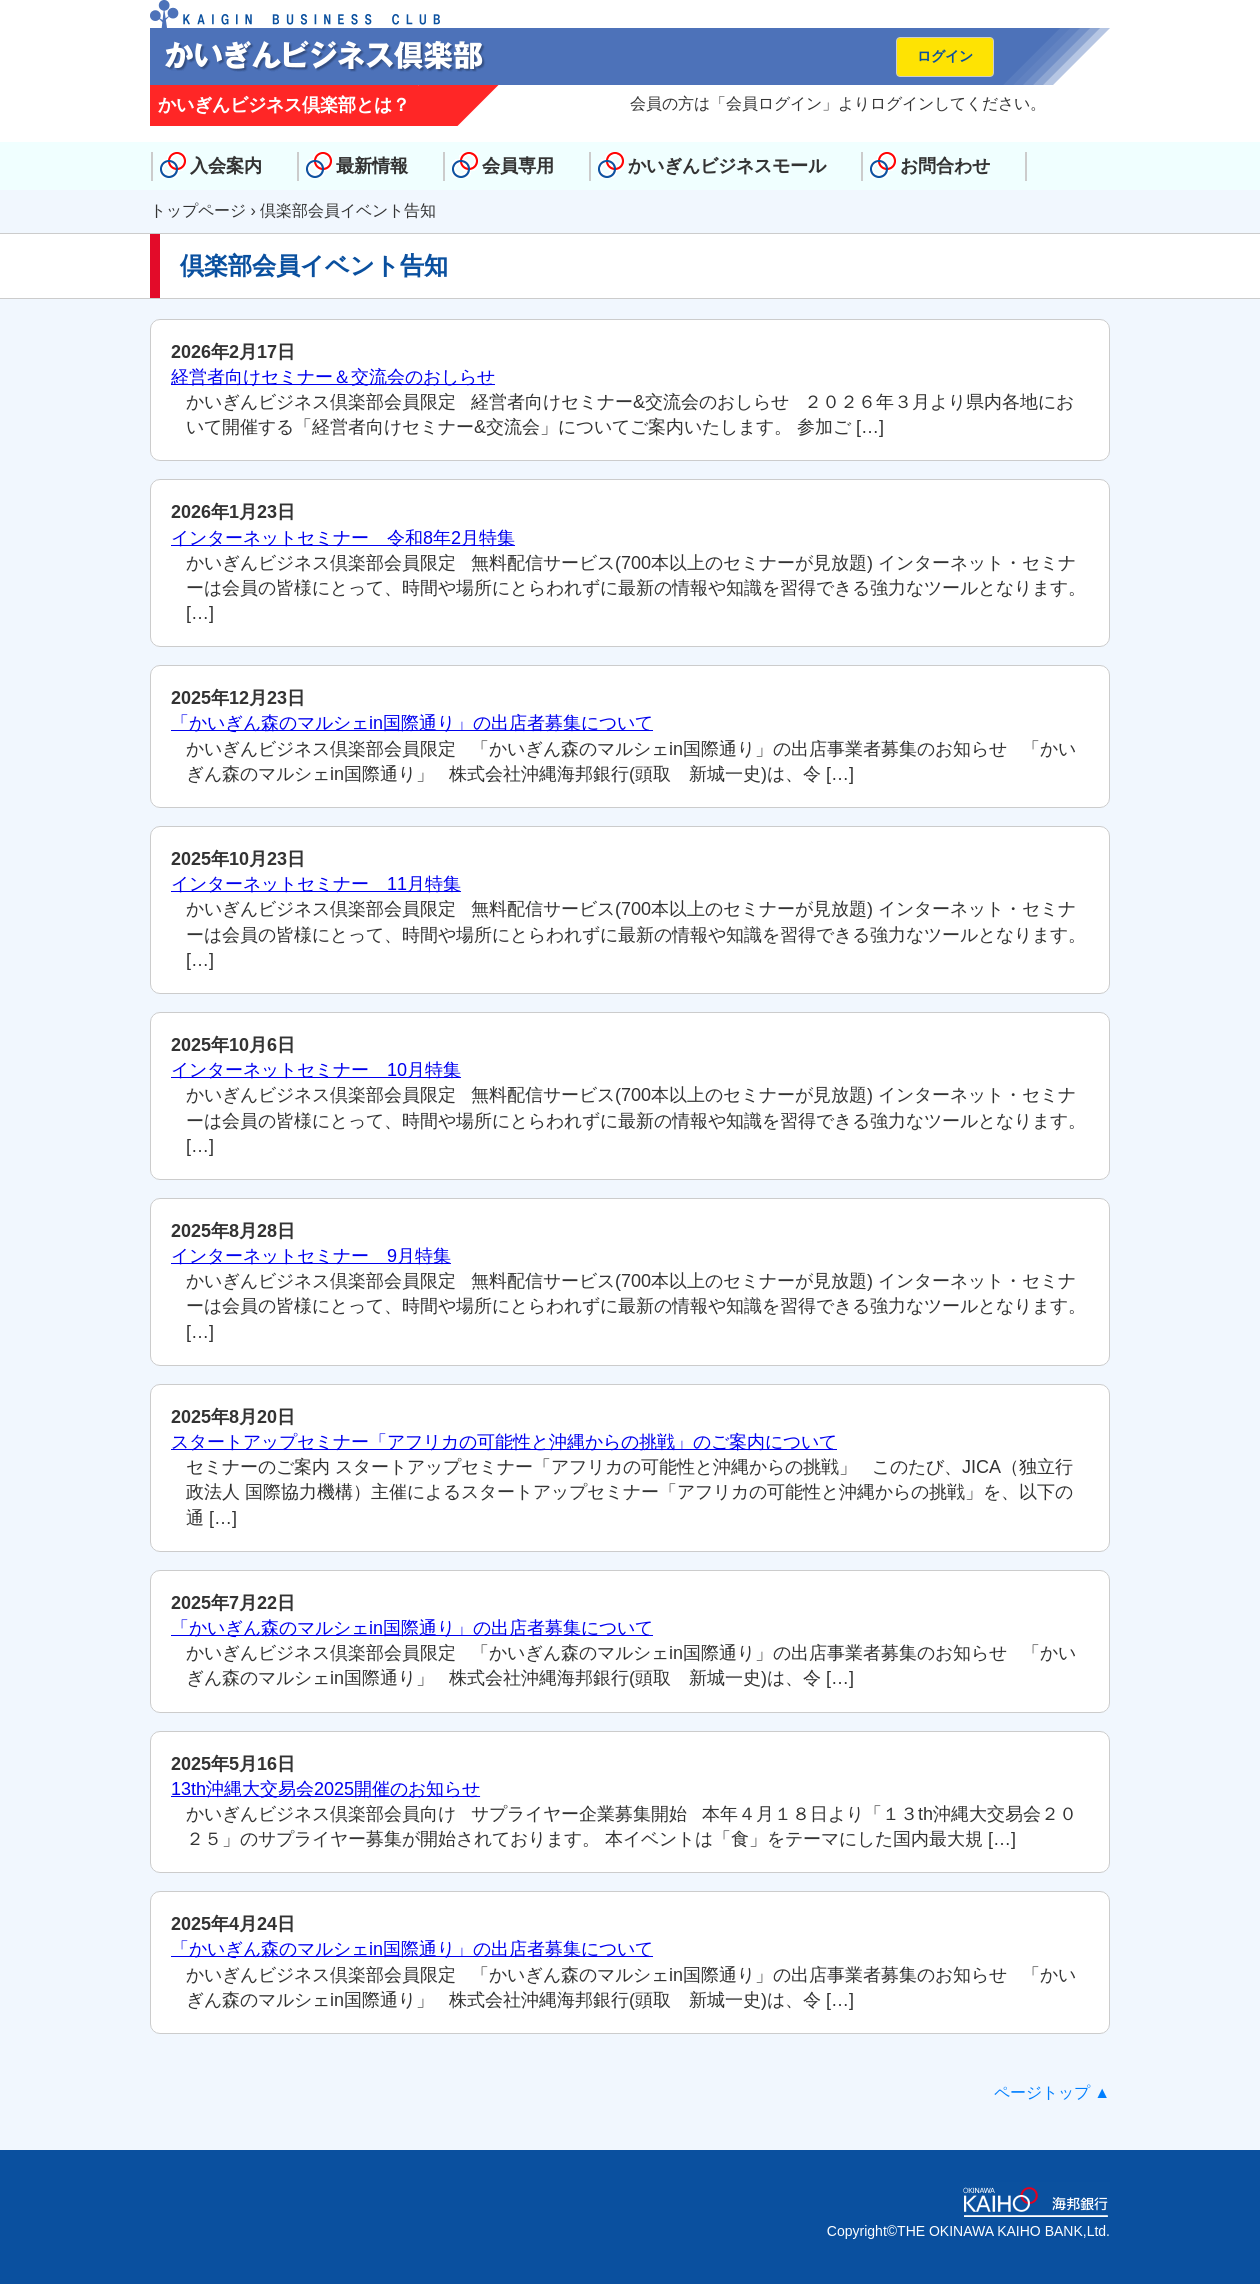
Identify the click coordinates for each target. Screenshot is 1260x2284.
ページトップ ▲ (1052, 2092)
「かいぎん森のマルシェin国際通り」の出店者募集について (412, 723)
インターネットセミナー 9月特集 (311, 1256)
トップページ (198, 210)
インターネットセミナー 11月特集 (316, 884)
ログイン (945, 56)
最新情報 (372, 166)
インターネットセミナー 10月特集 (316, 1070)
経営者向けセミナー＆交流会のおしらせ (333, 377)
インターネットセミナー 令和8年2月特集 (343, 538)
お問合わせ (945, 166)
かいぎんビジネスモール (727, 166)
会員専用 (518, 166)
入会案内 (226, 166)
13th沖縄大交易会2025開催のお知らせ (325, 1789)
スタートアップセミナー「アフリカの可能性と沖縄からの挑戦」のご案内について (504, 1442)
